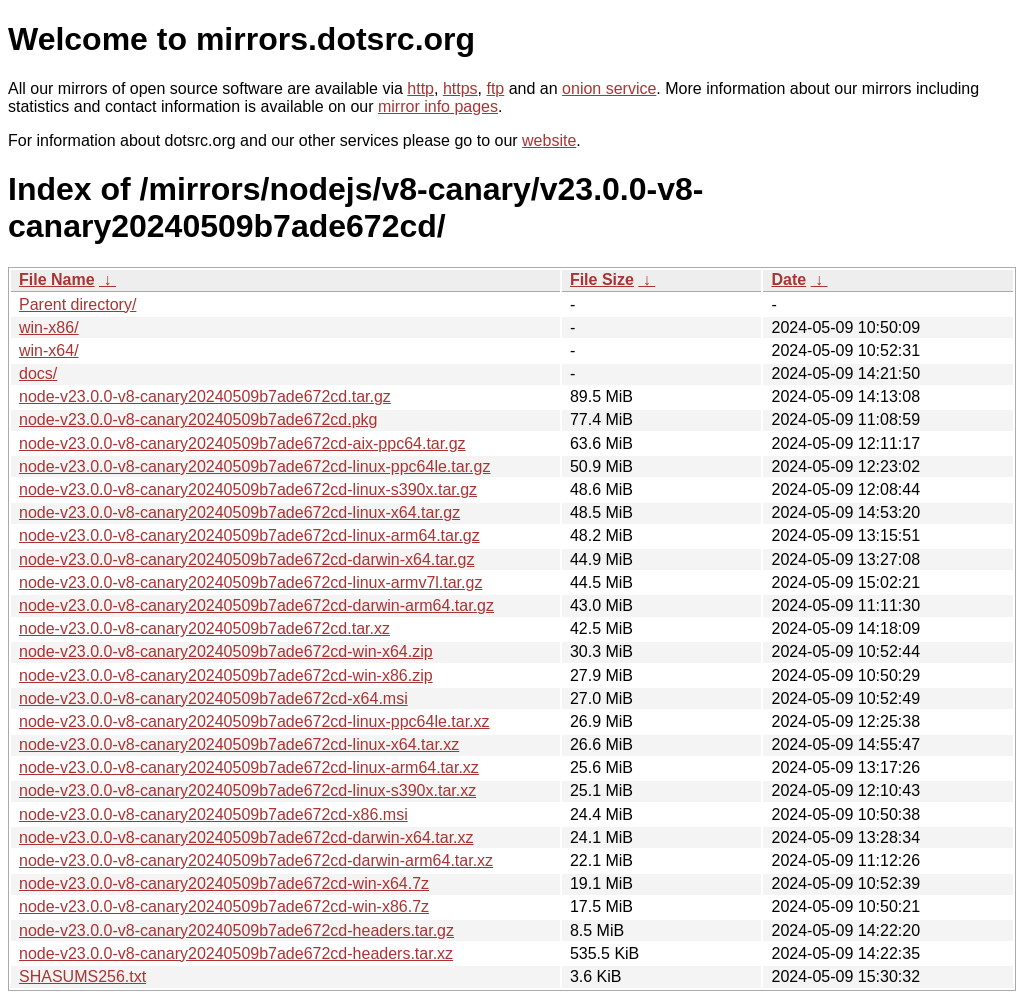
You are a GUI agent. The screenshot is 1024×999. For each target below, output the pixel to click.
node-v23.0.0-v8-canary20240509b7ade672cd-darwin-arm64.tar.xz (256, 860)
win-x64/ (49, 350)
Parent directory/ (77, 304)
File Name (57, 279)
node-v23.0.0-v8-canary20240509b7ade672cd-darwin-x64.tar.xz (246, 837)
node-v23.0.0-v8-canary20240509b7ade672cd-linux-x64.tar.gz (239, 512)
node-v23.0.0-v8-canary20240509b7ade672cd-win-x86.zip (226, 675)
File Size (602, 279)
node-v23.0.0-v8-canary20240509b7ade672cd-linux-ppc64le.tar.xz (254, 721)
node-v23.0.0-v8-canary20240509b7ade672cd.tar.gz (205, 396)
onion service (609, 88)
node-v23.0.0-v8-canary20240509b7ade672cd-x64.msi (213, 698)
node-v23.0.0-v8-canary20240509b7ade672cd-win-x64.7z (224, 883)
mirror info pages (438, 106)
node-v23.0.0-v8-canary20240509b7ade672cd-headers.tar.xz (236, 953)
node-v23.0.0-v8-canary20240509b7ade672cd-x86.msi (213, 814)
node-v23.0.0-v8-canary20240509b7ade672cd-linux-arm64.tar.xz (249, 767)
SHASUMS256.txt (82, 976)
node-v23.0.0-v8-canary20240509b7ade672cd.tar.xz (204, 628)
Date (788, 279)
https (460, 88)
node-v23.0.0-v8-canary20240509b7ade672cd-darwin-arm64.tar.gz (256, 605)
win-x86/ (49, 327)
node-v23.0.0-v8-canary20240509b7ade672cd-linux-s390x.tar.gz (248, 489)
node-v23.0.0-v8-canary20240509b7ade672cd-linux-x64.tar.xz (239, 744)
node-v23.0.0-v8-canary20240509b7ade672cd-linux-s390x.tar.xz (247, 790)
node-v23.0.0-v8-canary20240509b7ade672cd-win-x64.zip (226, 651)
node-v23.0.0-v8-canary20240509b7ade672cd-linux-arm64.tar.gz (249, 535)
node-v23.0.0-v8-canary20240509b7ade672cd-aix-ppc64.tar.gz (242, 443)
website (549, 140)
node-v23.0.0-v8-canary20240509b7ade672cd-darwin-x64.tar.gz (246, 559)
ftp (495, 88)
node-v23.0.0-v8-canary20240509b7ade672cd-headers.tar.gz (236, 930)
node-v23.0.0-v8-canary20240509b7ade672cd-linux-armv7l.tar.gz (250, 582)
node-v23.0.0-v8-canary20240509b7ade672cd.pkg (198, 419)
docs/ (38, 373)
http (420, 88)
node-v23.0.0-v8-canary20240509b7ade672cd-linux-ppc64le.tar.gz (254, 466)
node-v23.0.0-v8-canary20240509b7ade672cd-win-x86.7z (224, 906)
